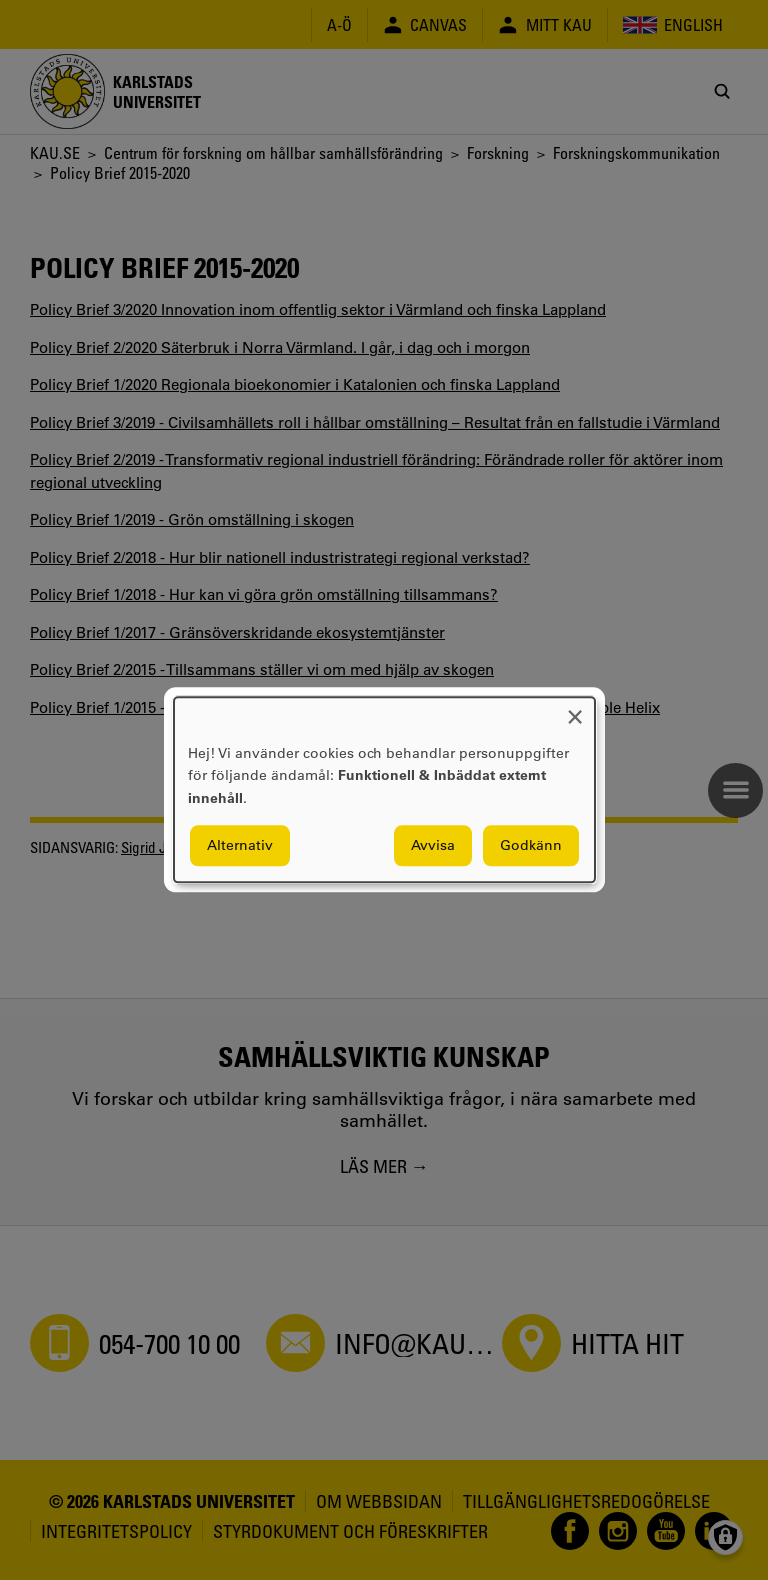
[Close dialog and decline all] (575, 709)
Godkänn (531, 846)
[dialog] (384, 789)
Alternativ (240, 846)
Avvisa (433, 846)
